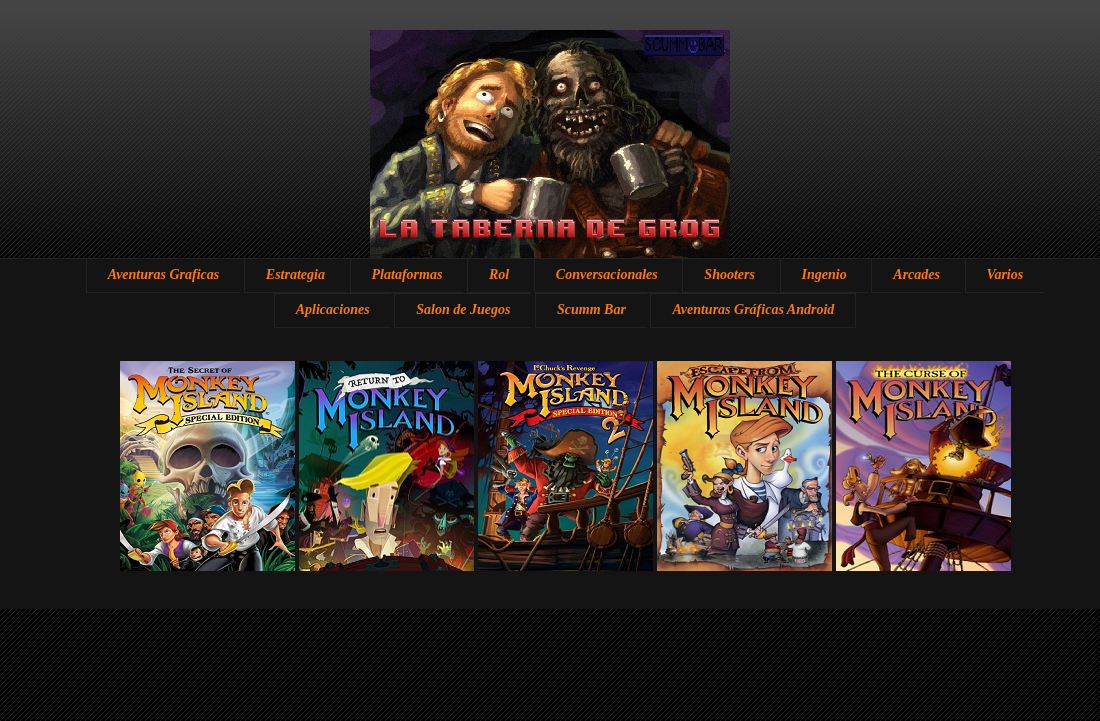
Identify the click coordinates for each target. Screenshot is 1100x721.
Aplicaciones (333, 309)
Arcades (916, 274)
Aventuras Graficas (163, 274)
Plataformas (407, 274)
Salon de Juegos (463, 309)
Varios (1005, 274)
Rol (499, 274)
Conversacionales (607, 274)
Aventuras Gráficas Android (753, 309)
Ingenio (824, 274)
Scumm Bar (591, 309)
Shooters (729, 274)
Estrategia (295, 274)
